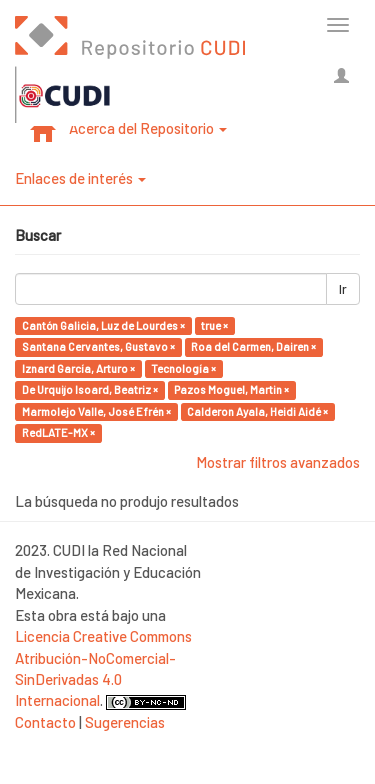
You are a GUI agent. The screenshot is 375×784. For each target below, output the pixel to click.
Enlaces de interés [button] (80, 178)
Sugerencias (125, 722)
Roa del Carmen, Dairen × (253, 346)
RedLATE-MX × (58, 432)
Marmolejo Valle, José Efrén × (96, 411)
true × (214, 325)
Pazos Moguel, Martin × (231, 389)
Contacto (45, 722)
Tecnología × (183, 368)
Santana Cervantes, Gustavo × (98, 346)
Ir (343, 289)
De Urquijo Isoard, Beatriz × (90, 389)
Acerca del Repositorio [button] (148, 128)
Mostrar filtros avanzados (278, 462)
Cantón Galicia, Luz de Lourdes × (103, 325)
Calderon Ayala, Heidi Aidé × (257, 411)
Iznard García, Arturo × (78, 368)
